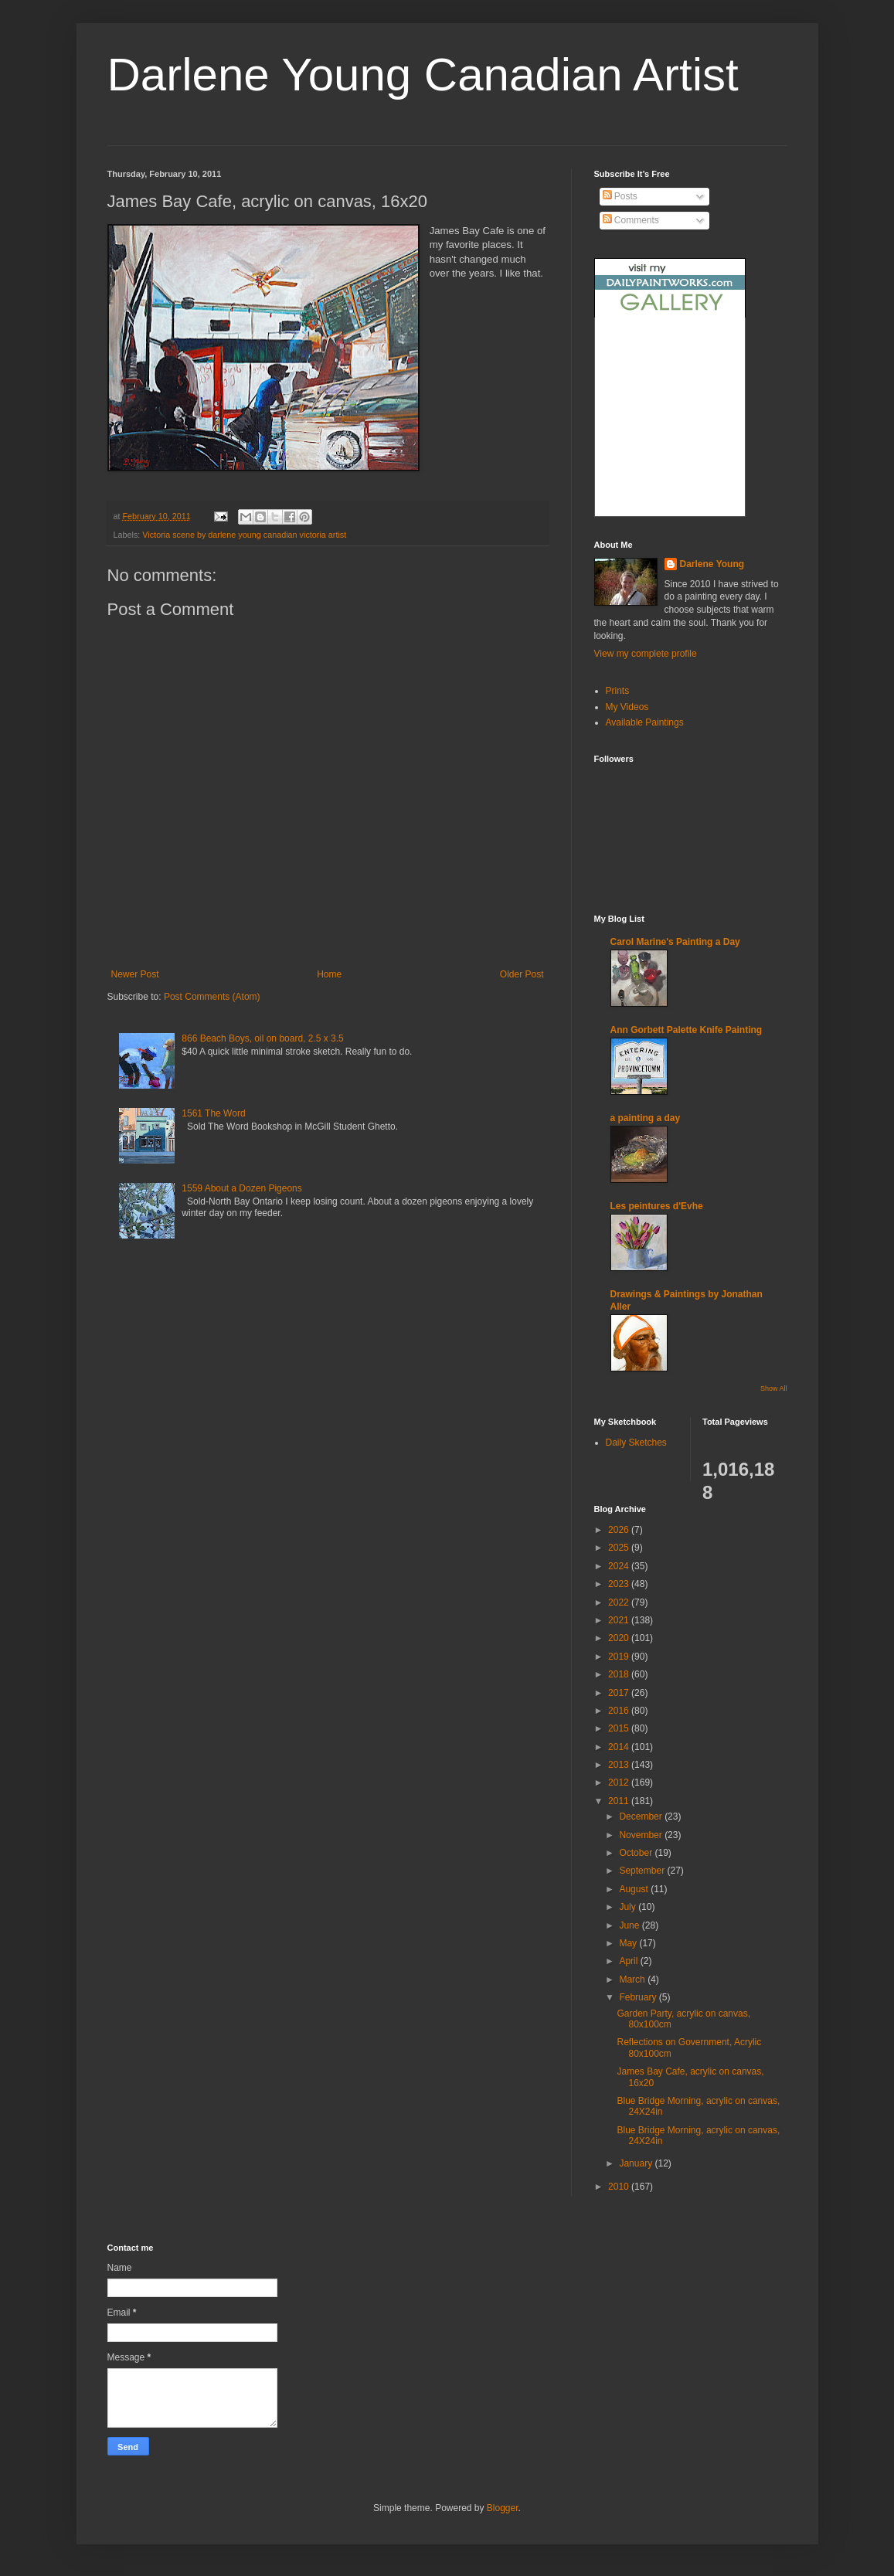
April (629, 1961)
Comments (631, 220)
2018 (619, 1674)
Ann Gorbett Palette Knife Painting (686, 1030)
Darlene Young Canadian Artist (423, 74)
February (638, 1997)
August (635, 1889)
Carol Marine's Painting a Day (675, 941)
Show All (773, 1388)
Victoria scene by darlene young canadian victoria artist (244, 534)
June (630, 1925)
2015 (619, 1728)
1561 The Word (213, 1113)
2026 (619, 1529)
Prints (618, 690)
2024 (619, 1566)
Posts (620, 196)
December (642, 1816)
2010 (619, 2186)
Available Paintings (645, 722)
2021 (619, 1620)
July (628, 1906)
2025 (619, 1547)
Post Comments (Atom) (212, 996)
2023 (619, 1584)
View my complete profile (645, 653)
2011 (619, 1801)
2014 (619, 1747)
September (643, 1870)
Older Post (522, 974)
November (642, 1835)
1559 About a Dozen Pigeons (241, 1188)
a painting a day (645, 1118)
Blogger (502, 2508)
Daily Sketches (636, 1442)
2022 (619, 1602)
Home (329, 974)
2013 (619, 1764)
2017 (619, 1692)
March (633, 1979)
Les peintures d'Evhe (656, 1206)
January (636, 2163)
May (629, 1943)
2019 (619, 1656)
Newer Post (135, 974)
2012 (619, 1782)
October (636, 1852)
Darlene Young (712, 564)
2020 (619, 1638)
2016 (619, 1710)
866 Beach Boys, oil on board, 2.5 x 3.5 (262, 1038)
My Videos (627, 707)
